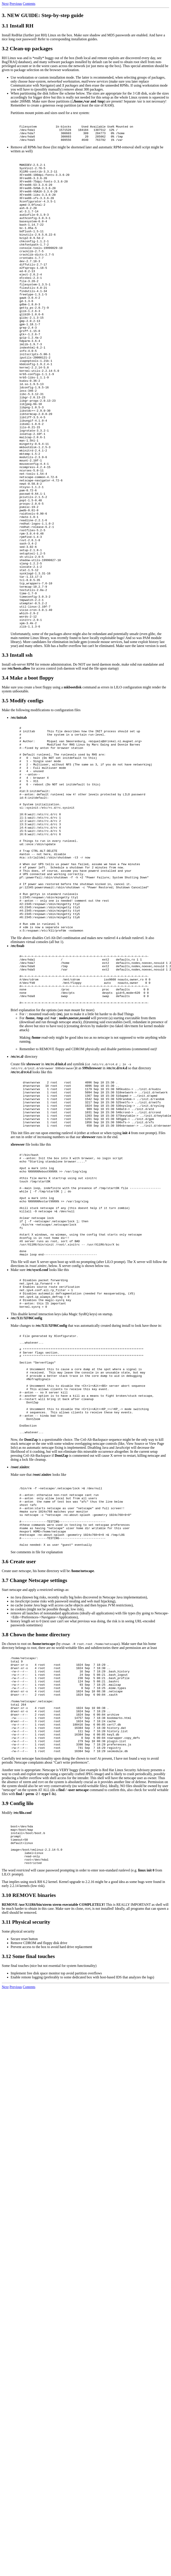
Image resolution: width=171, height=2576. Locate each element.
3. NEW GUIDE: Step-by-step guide (43, 15)
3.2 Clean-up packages (27, 48)
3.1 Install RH (17, 26)
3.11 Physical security (26, 2174)
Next (5, 4)
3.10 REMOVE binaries (29, 2147)
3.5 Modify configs (23, 799)
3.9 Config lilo (17, 2046)
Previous (16, 4)
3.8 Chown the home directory (36, 1858)
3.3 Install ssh (17, 754)
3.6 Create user (19, 1785)
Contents (29, 4)
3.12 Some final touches (28, 2209)
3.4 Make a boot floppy (28, 777)
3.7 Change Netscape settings (34, 1803)
